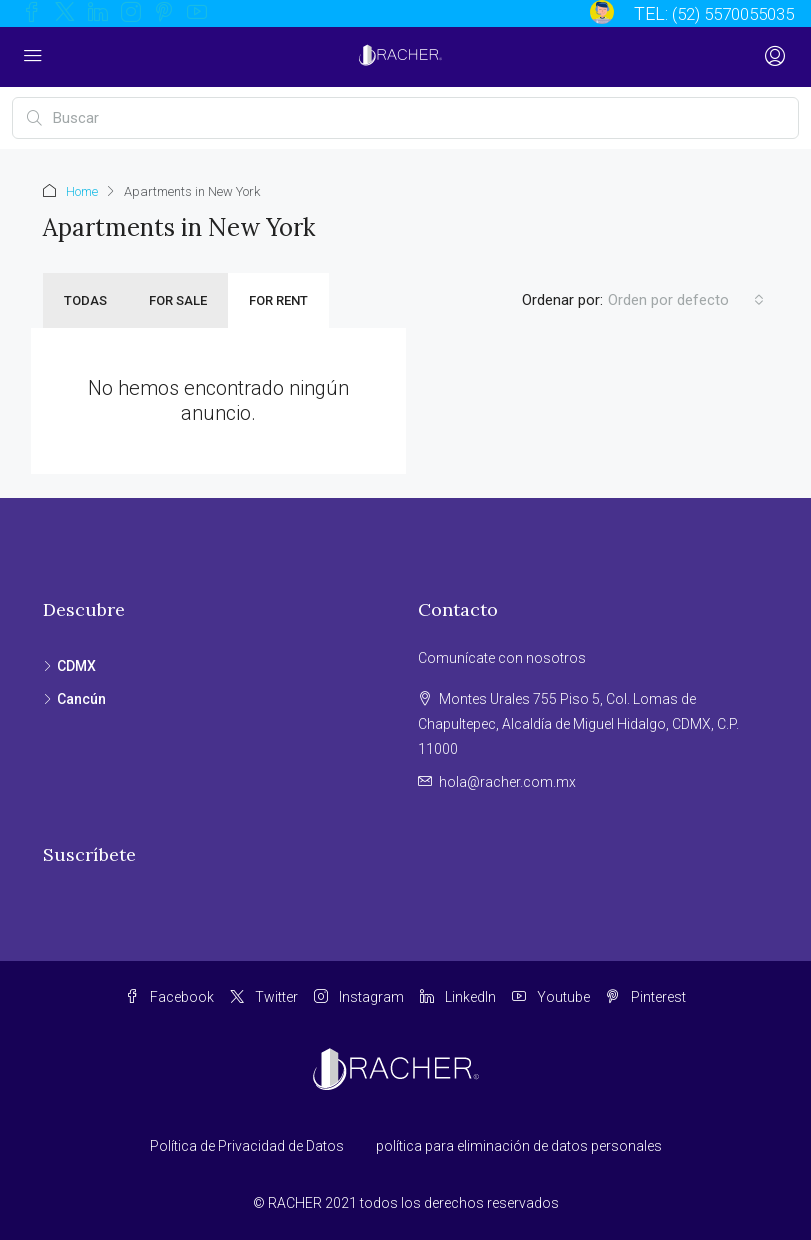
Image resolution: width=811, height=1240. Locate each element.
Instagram (359, 997)
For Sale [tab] (178, 300)
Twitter (264, 997)
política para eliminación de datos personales (519, 1146)
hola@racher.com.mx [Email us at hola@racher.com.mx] (507, 782)
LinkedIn (458, 997)
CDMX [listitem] (69, 666)
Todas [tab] (85, 300)
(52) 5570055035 (726, 13)
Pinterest (646, 997)
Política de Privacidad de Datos (247, 1146)
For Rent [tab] (278, 300)
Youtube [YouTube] (551, 997)
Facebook (169, 997)
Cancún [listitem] (74, 699)
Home (82, 191)
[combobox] (686, 300)
